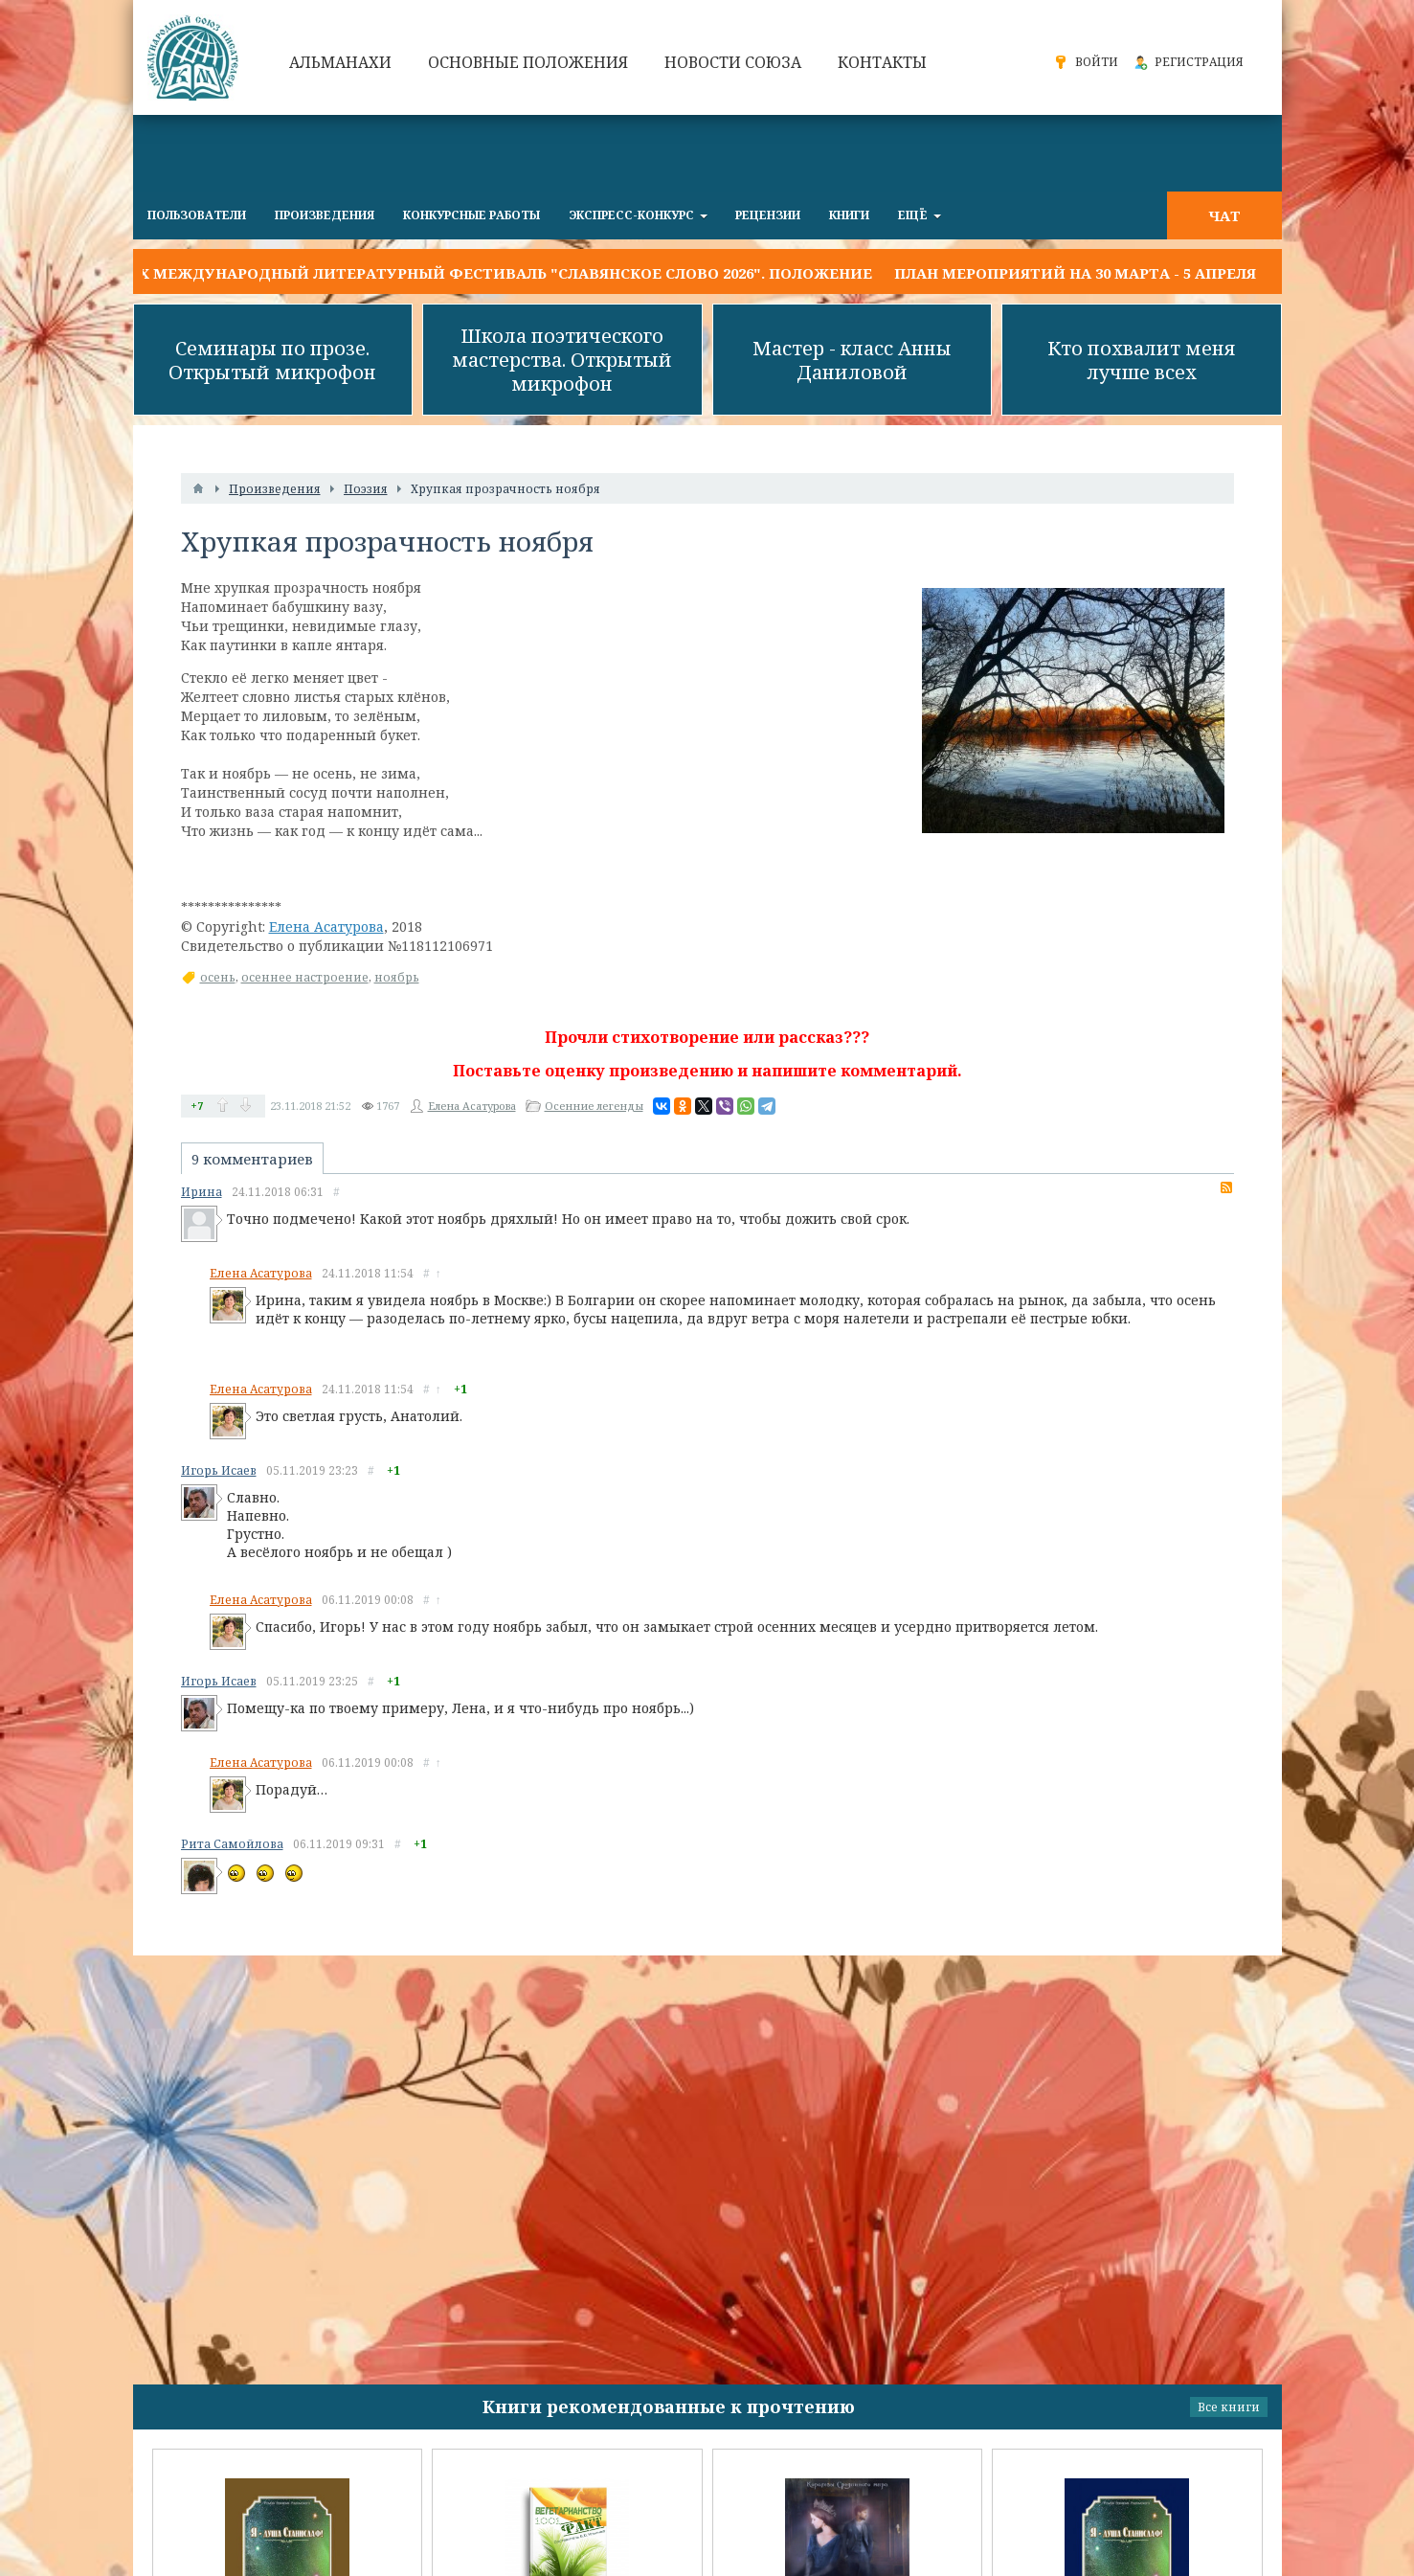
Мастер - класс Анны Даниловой (852, 360)
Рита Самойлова (232, 1844)
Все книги (1229, 2407)
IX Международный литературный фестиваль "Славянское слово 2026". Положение (502, 272)
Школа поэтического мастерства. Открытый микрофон (562, 359)
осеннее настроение (305, 977)
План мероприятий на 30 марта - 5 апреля (1075, 272)
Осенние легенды (594, 1105)
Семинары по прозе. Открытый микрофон (272, 360)
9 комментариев (252, 1158)
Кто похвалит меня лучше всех (1141, 360)
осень (218, 977)
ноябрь (396, 977)
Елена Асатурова (326, 926)
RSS (1226, 1187)
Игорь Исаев (219, 1470)
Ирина (201, 1192)
